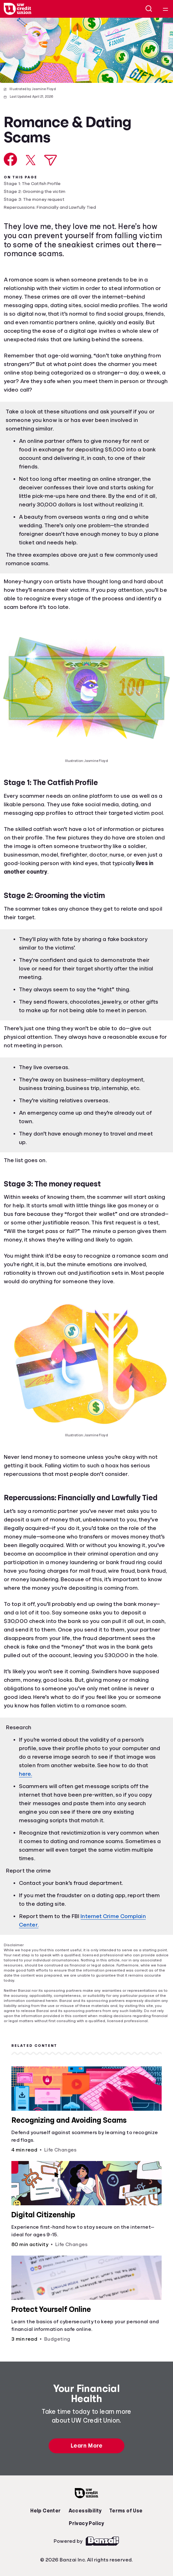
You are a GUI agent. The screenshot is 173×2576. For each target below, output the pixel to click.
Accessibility (85, 2510)
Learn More (86, 2446)
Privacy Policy (86, 2523)
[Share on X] (30, 160)
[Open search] (149, 9)
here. (25, 1774)
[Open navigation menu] (165, 9)
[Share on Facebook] (10, 159)
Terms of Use (126, 2510)
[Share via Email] (50, 160)
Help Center (45, 2510)
